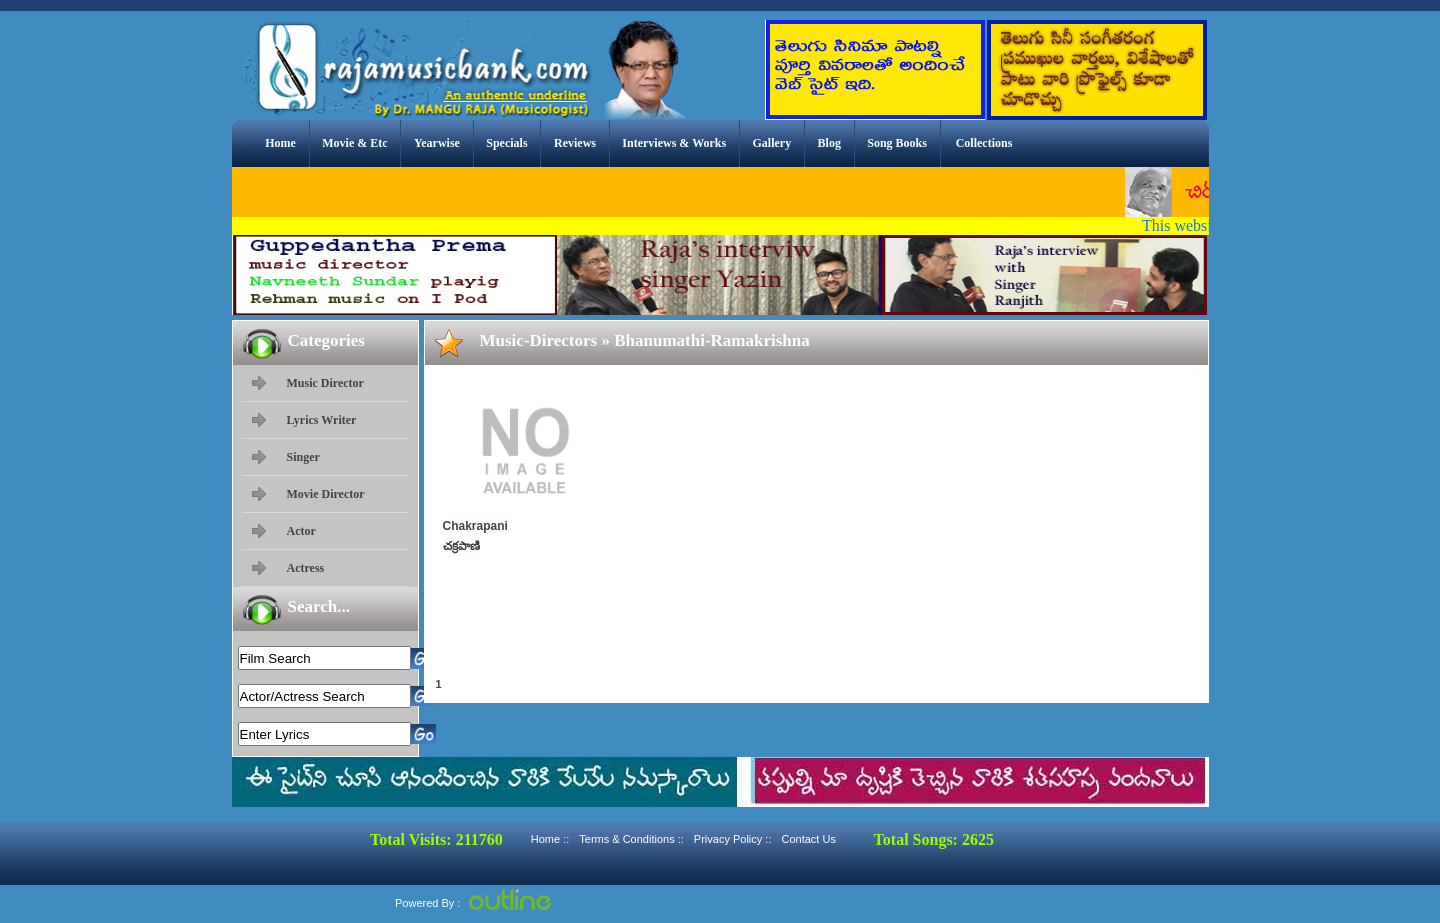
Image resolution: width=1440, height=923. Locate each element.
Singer (303, 457)
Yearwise (437, 143)
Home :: (550, 839)
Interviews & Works (674, 143)
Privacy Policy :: (733, 839)
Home (280, 143)
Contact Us (808, 839)
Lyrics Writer (322, 420)
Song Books (897, 143)
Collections (984, 143)
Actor (301, 531)
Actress (306, 568)
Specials (506, 143)
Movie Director (326, 494)
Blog (829, 143)
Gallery (772, 143)
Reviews (575, 143)
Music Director (325, 383)
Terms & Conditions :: (631, 839)
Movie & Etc (354, 143)
